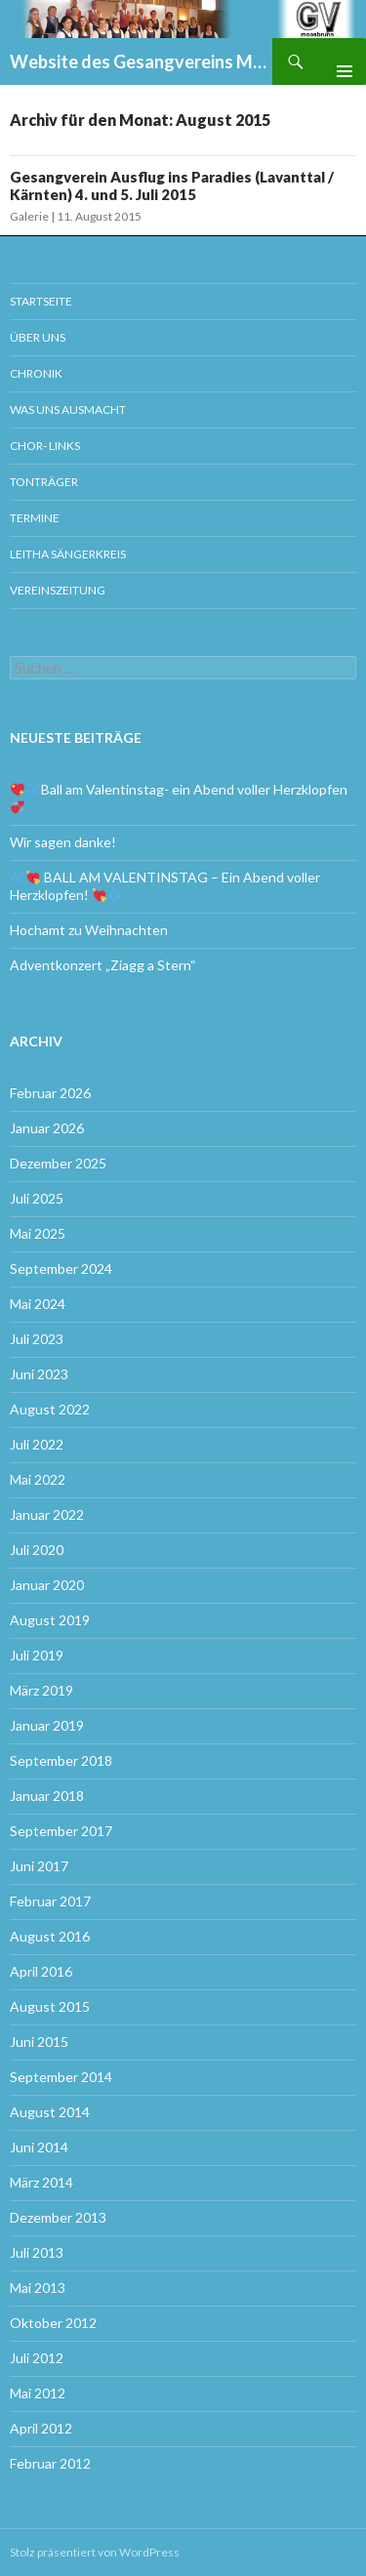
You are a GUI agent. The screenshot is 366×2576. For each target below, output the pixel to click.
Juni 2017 (39, 1866)
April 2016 (41, 1971)
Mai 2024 (37, 1303)
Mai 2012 (37, 2393)
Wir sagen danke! (63, 842)
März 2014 (41, 2182)
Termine (35, 518)
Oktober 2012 (53, 2322)
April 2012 (41, 2428)
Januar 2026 (47, 1128)
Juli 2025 (36, 1198)
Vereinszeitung (57, 590)
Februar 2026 (50, 1092)
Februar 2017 (50, 1901)
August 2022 (50, 1409)
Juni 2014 (39, 2147)
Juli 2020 (36, 1549)
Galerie (29, 216)
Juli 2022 (36, 1444)
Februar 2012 (50, 2463)
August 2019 (50, 1620)
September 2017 (61, 1830)
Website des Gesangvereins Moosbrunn (141, 61)
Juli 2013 (36, 2252)
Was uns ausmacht (68, 409)
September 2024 (61, 1268)
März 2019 (41, 1690)
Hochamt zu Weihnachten (89, 929)
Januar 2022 (47, 1514)
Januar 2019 (47, 1725)
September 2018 (61, 1760)
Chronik (36, 373)
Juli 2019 (36, 1655)
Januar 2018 (47, 1795)
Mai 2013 (37, 2287)
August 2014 (50, 2112)
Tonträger (44, 481)
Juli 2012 (36, 2358)
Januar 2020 (47, 1584)
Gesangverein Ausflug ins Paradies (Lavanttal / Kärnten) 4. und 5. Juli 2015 (172, 185)
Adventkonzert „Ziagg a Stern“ (103, 965)
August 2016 (50, 1936)
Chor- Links (45, 445)
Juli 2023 (36, 1338)
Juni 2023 (39, 1374)
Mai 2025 (37, 1233)
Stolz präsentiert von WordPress (95, 2552)
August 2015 (50, 2006)
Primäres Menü (336, 61)
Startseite (41, 301)
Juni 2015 (39, 2041)
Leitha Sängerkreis (68, 554)
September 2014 (61, 2076)
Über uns (37, 337)
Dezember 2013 (58, 2217)
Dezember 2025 (58, 1163)
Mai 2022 (37, 1479)
